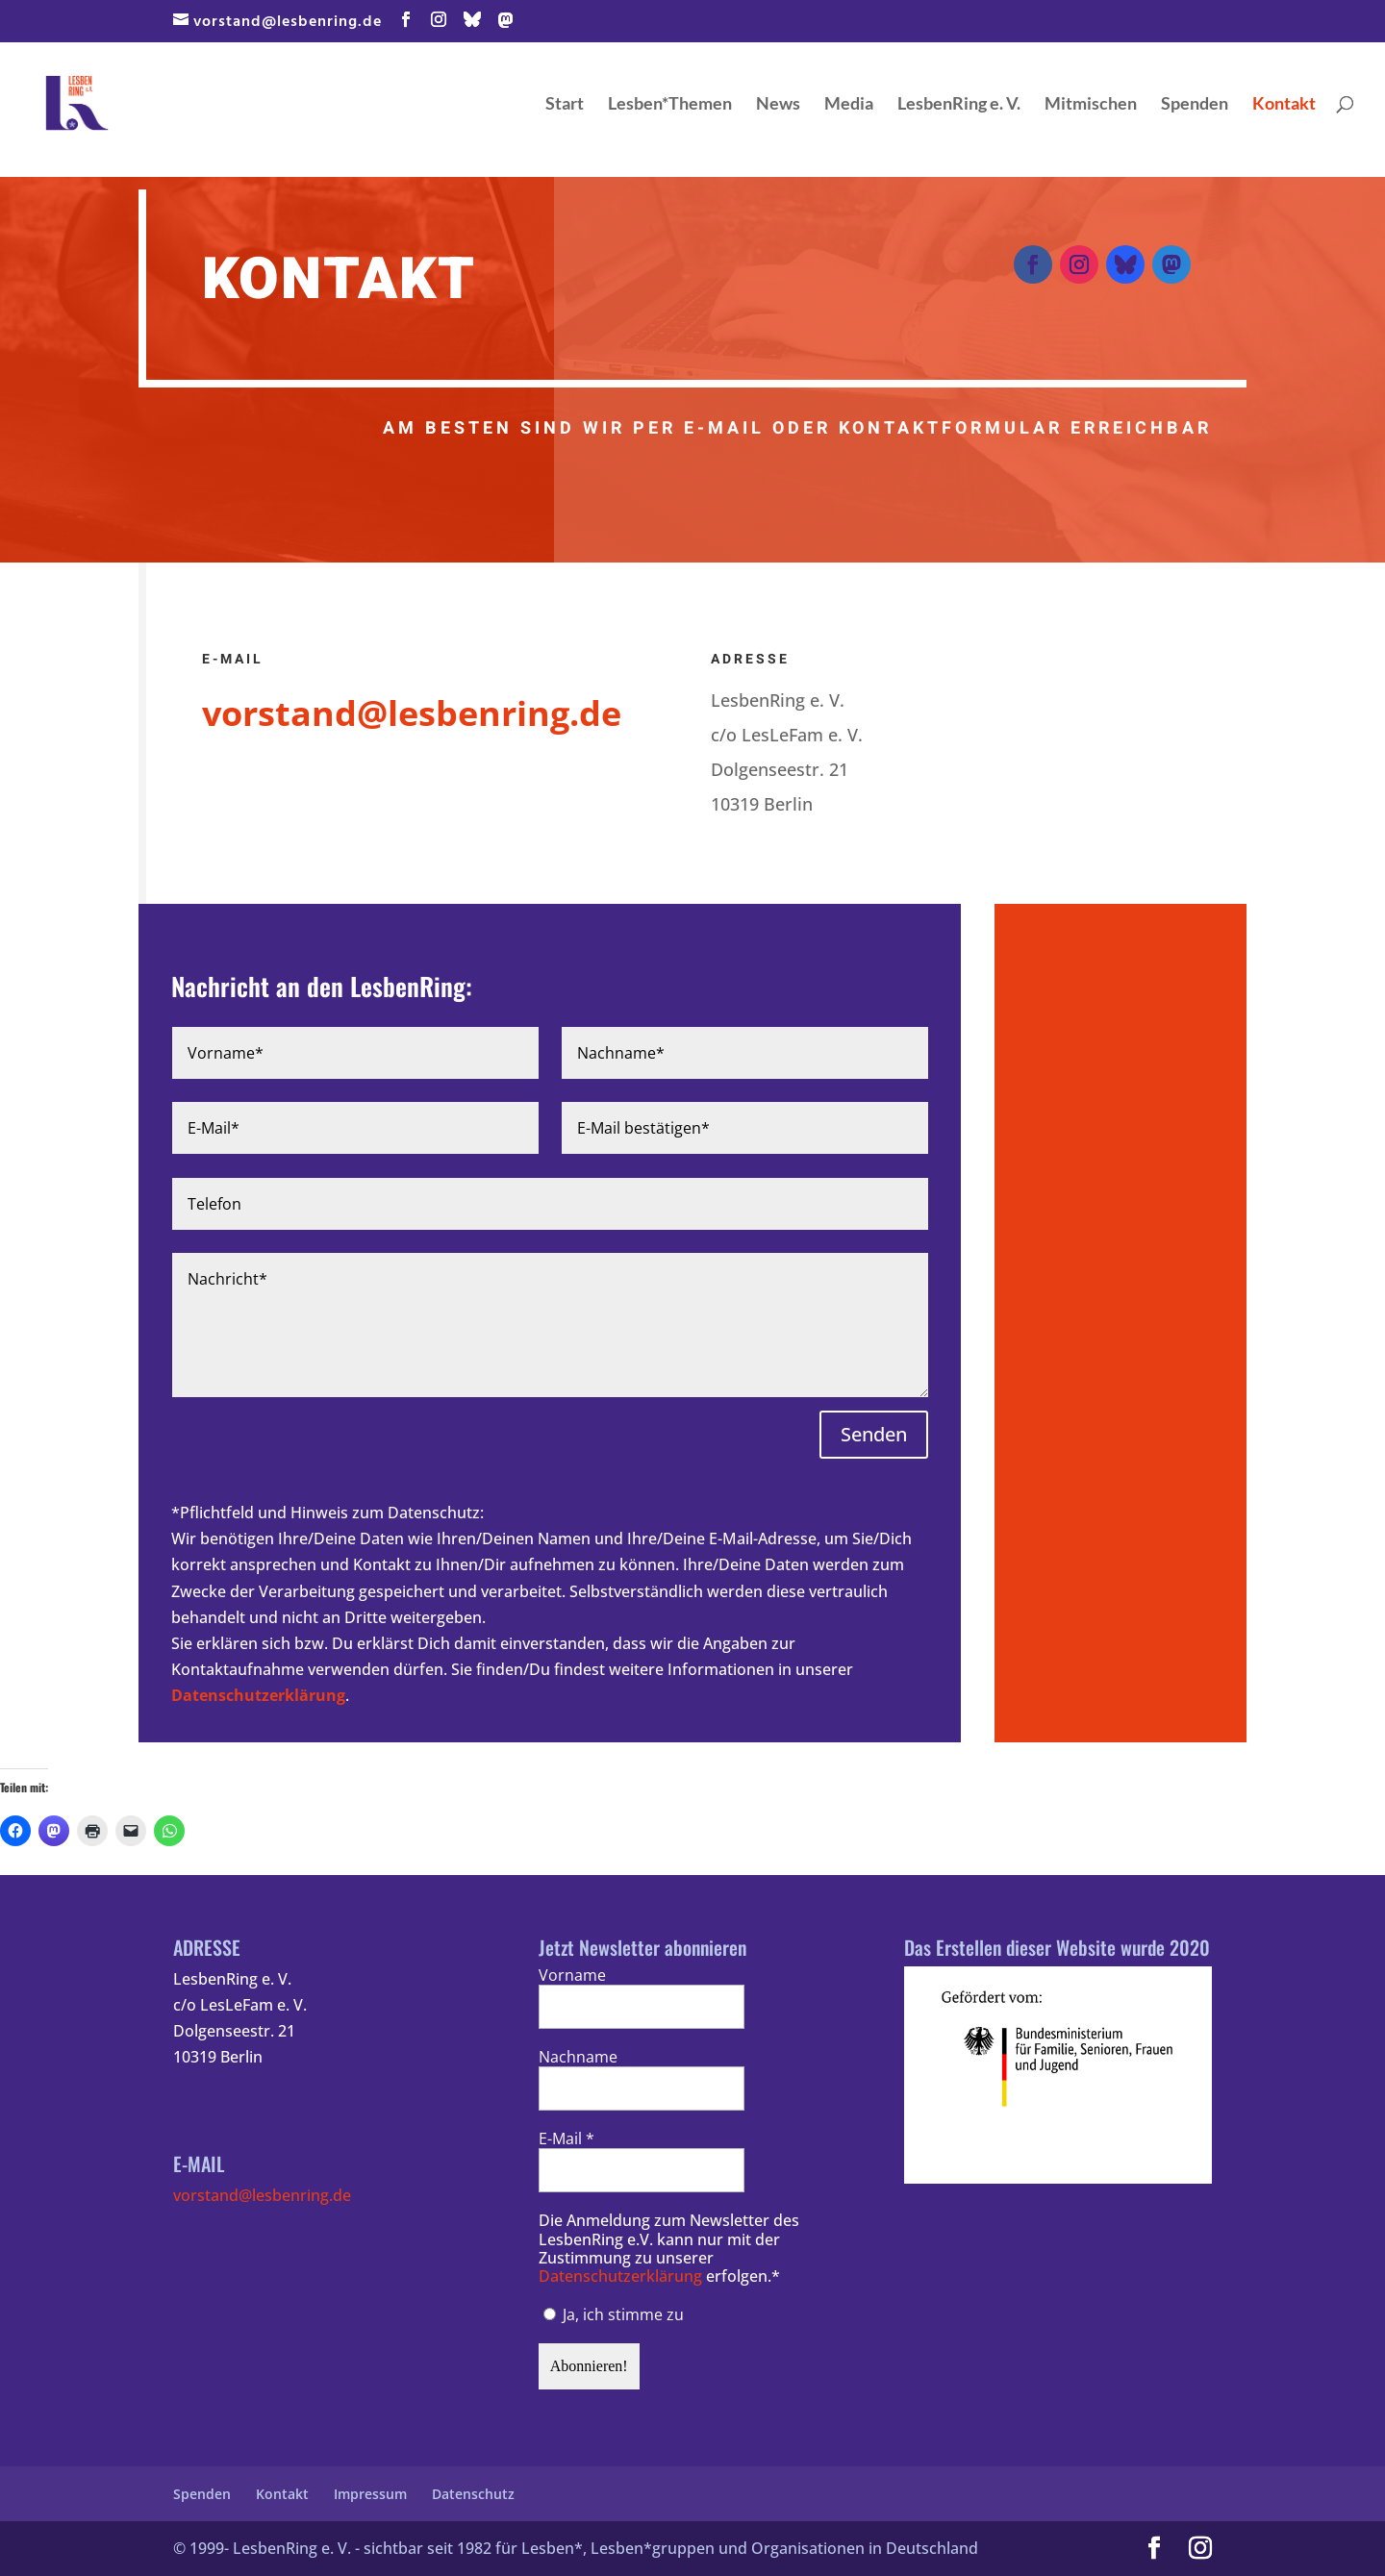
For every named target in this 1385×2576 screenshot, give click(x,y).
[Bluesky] (473, 19)
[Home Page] (113, 100)
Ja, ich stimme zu (613, 2314)
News (778, 104)
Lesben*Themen (670, 104)
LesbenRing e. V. (958, 104)
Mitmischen (1091, 104)
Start (564, 104)
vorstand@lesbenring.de (262, 2195)
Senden (874, 1434)
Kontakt (1284, 104)
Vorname (572, 1975)
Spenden (1194, 104)
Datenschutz (473, 2494)
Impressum (370, 2494)
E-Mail (566, 2139)
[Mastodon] (506, 20)
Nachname (578, 2057)
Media (848, 104)
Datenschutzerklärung (258, 1695)
